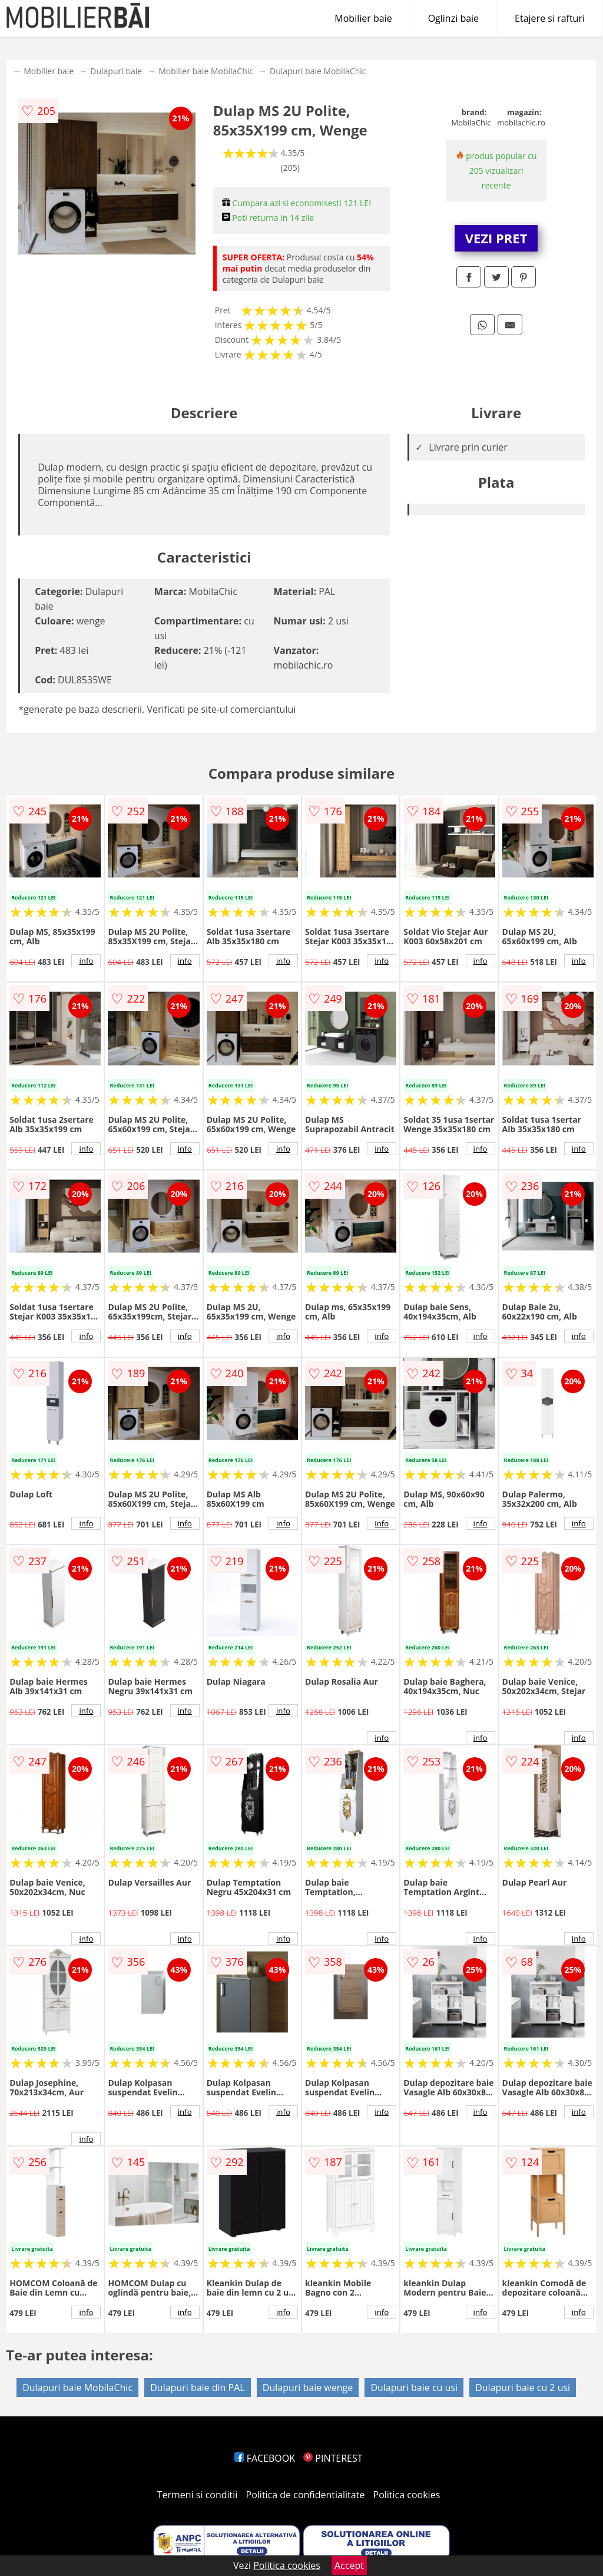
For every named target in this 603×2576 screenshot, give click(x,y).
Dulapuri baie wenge (308, 2387)
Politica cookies (406, 2494)
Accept (349, 2565)
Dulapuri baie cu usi (414, 2387)
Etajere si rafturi (550, 18)
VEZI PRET (496, 238)
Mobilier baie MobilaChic (205, 71)
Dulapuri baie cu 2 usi (522, 2387)
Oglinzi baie (453, 18)
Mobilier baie (363, 18)
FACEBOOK (264, 2458)
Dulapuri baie (116, 71)
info (86, 960)
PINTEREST (332, 2458)
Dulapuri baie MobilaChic (318, 71)
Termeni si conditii (197, 2494)
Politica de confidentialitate (305, 2494)
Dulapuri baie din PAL (197, 2387)
